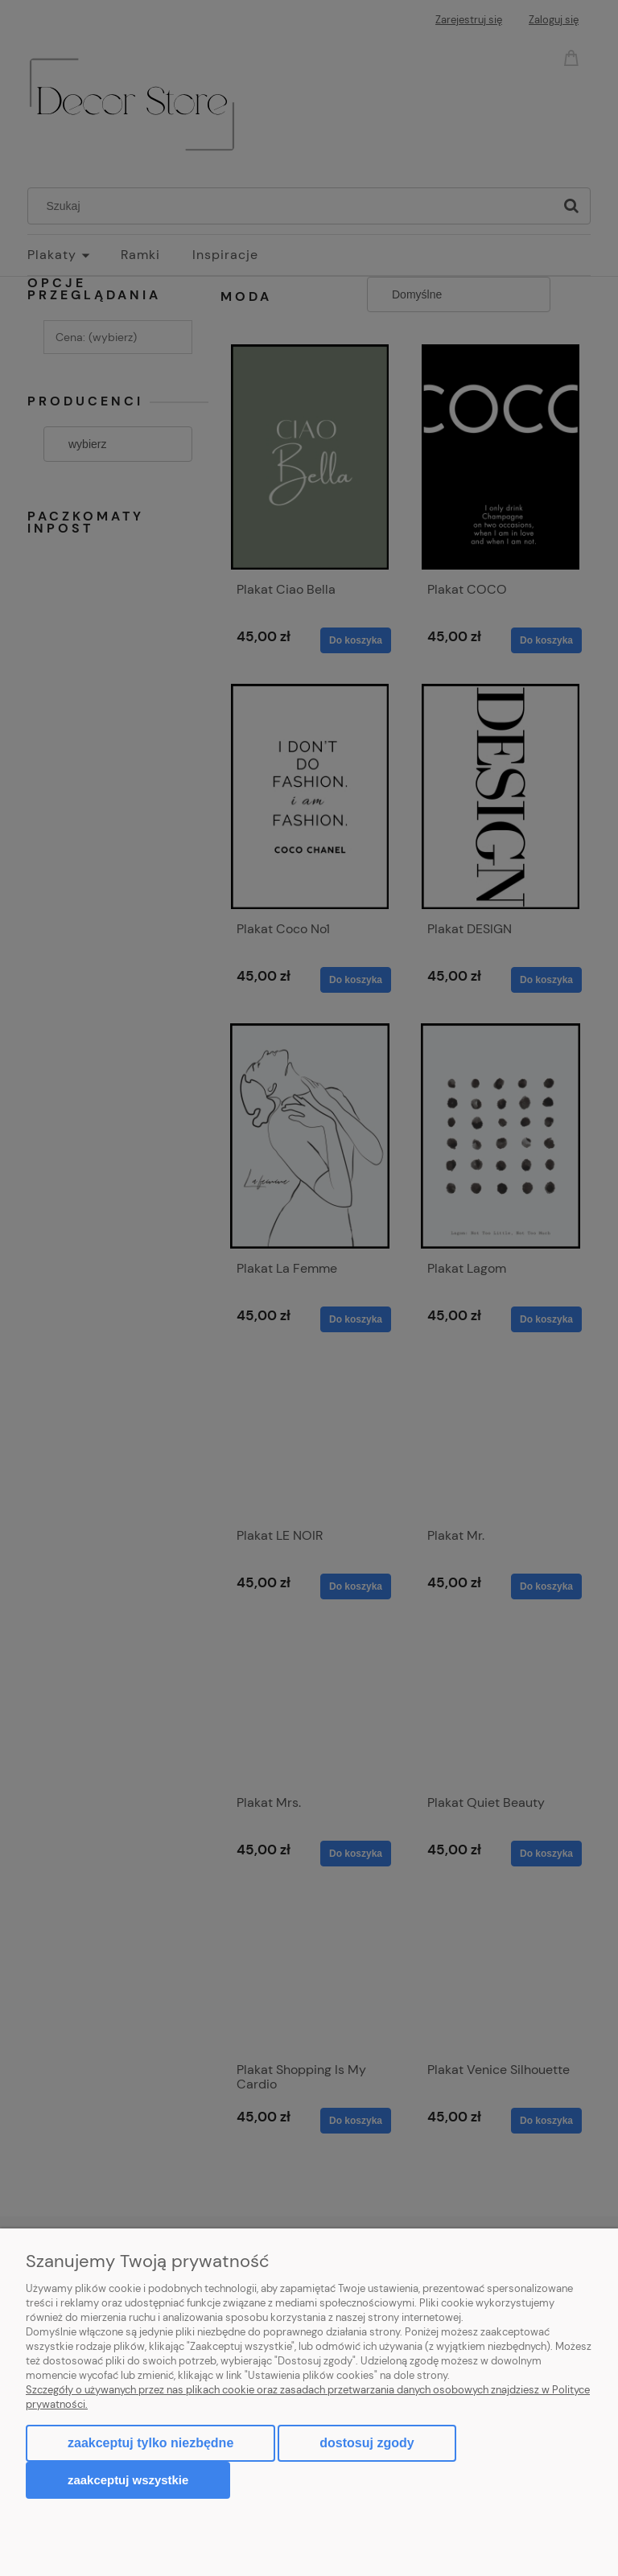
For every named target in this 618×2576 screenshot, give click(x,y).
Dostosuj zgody (366, 2443)
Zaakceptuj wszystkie (128, 2480)
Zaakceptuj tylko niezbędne (150, 2443)
